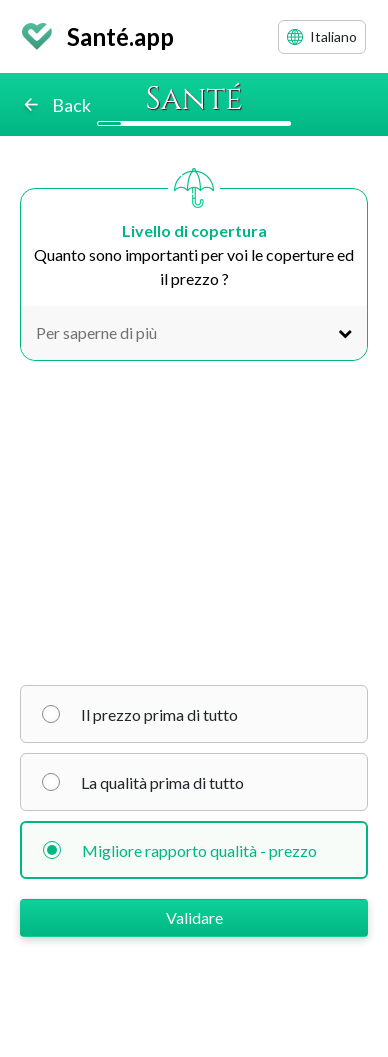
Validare (194, 917)
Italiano (322, 36)
